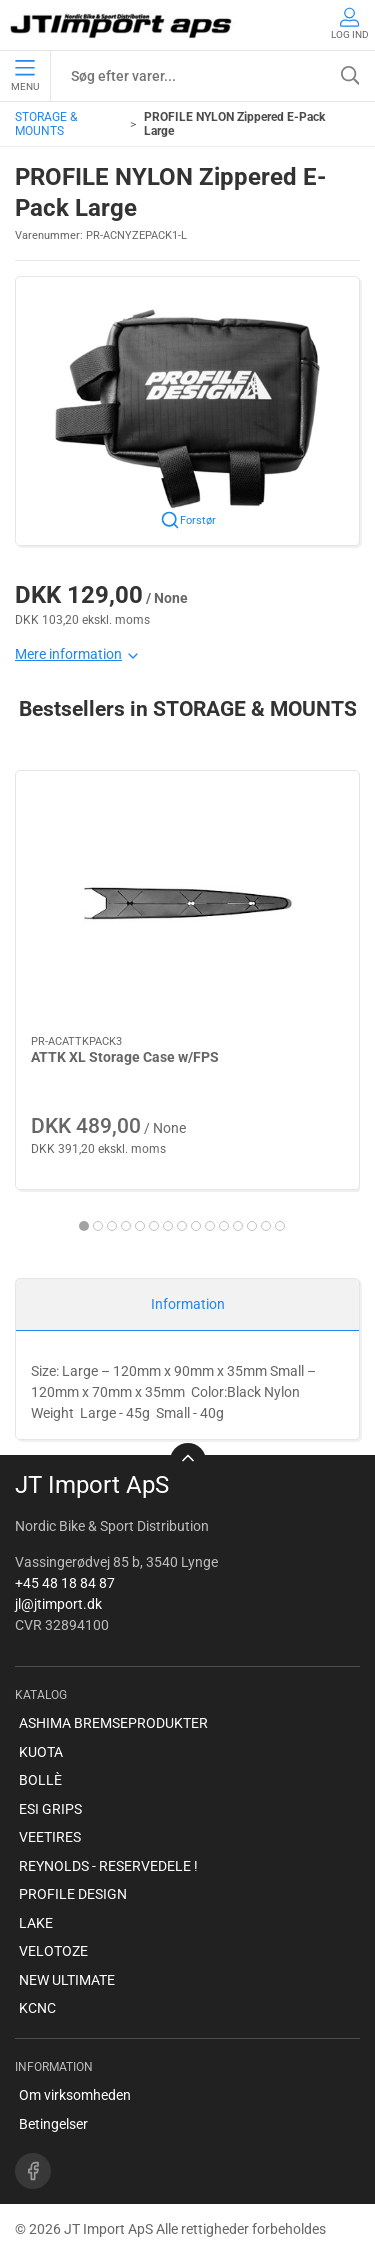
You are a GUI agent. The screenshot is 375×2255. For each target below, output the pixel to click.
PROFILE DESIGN (73, 1894)
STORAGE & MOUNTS (46, 124)
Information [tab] (188, 1304)
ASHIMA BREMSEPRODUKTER (113, 1723)
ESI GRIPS (50, 1809)
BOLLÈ (40, 1780)
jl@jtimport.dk (58, 1604)
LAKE (36, 1923)
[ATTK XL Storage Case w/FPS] (187, 903)
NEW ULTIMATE (67, 1980)
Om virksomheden (75, 2095)
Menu (25, 76)
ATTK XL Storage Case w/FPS (125, 1057)
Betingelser (53, 2124)
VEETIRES (50, 1837)
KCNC (37, 2008)
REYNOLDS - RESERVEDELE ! (108, 1866)
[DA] (122, 25)
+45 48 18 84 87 (65, 1583)
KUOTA (41, 1752)
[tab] (84, 1226)
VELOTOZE (53, 1951)
